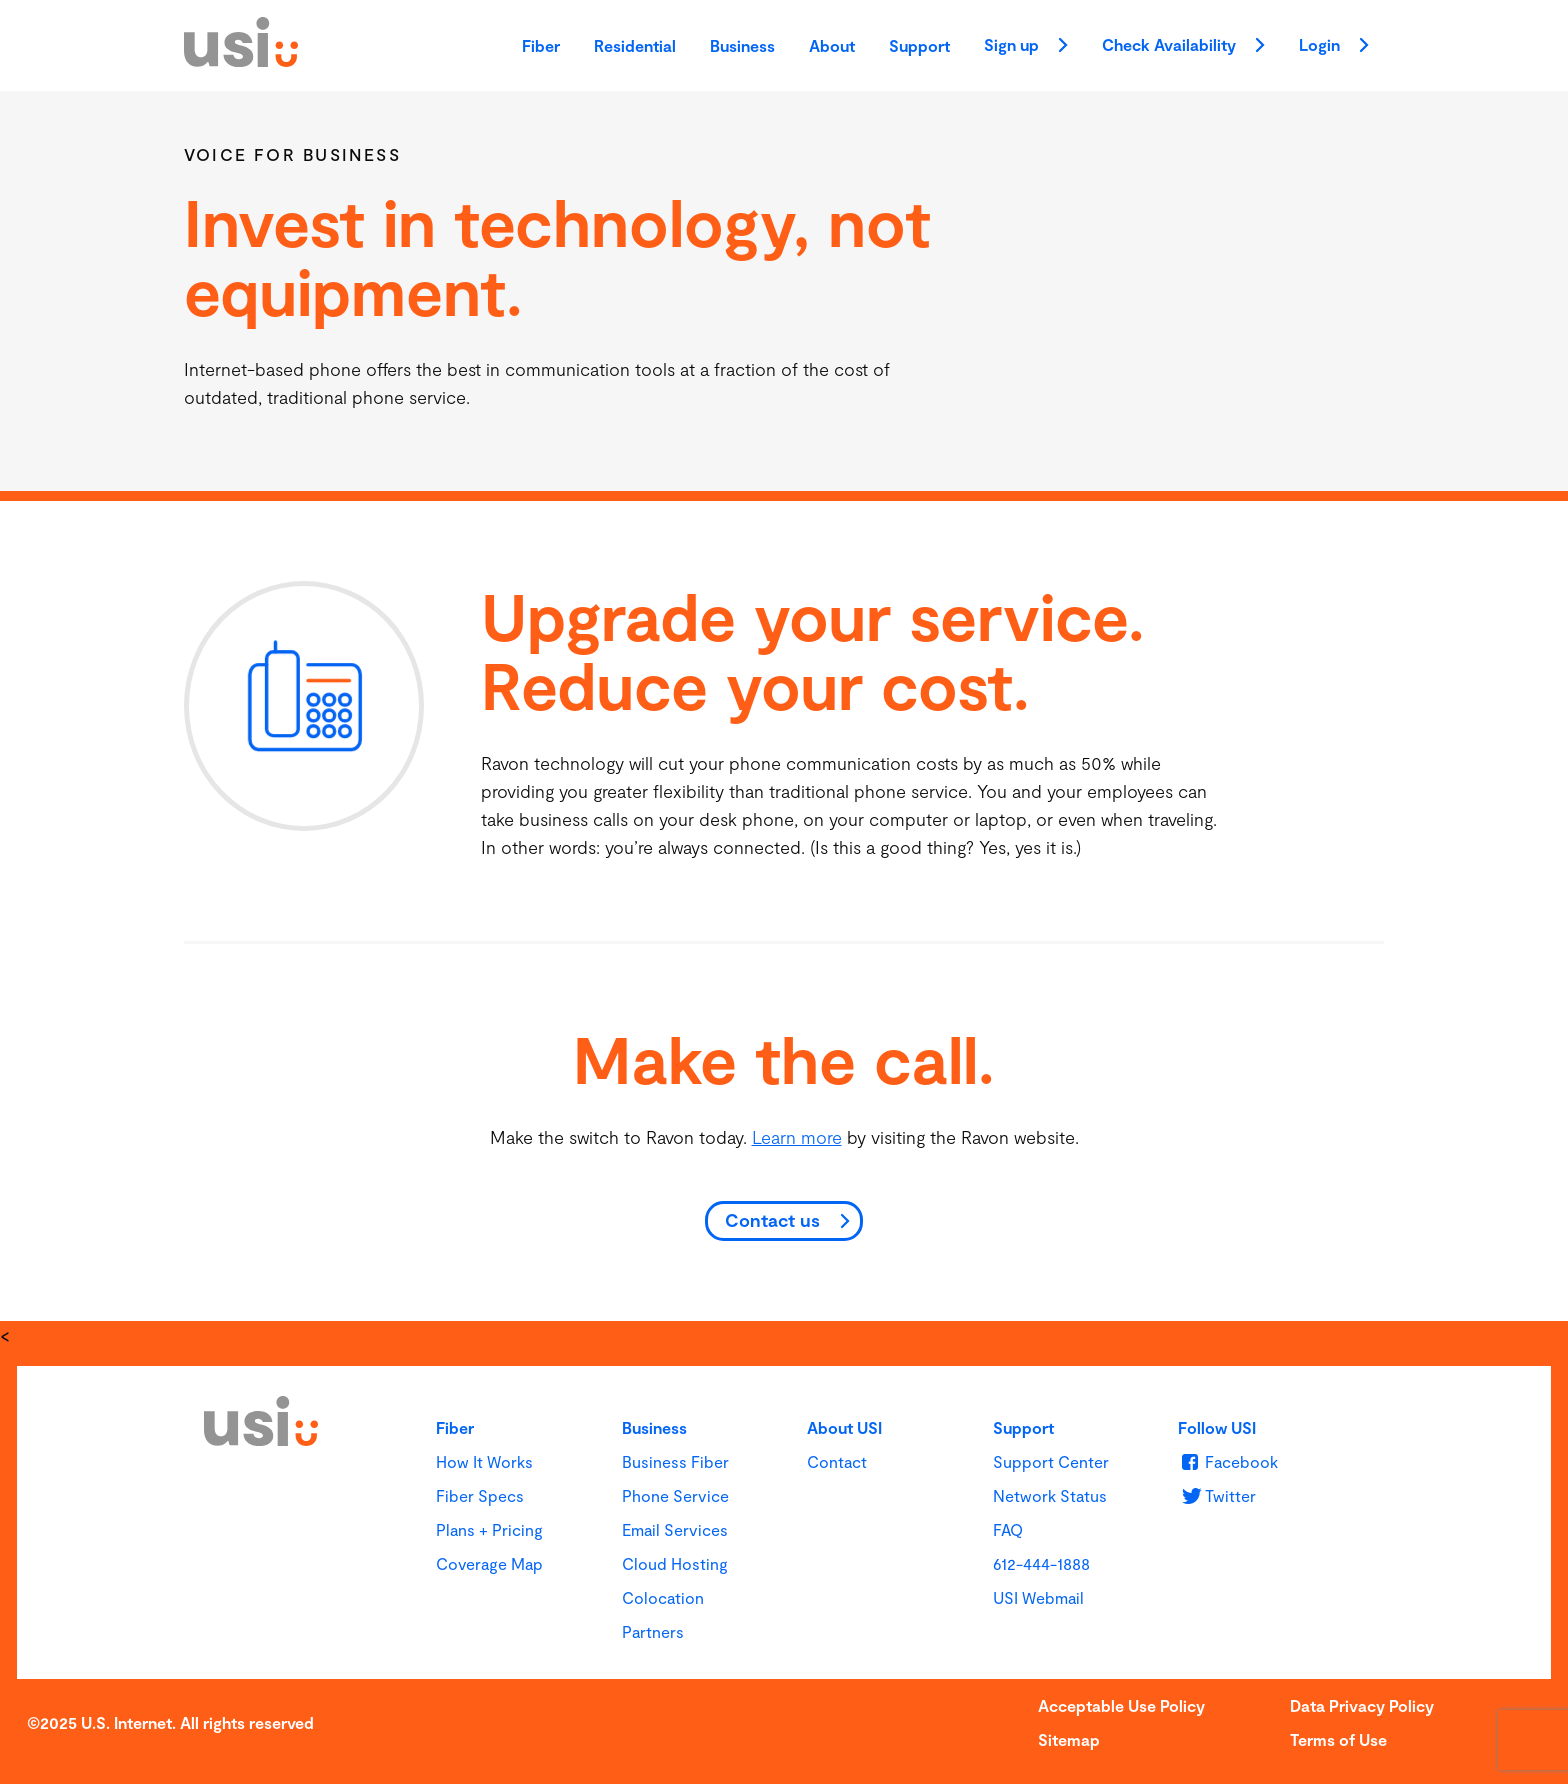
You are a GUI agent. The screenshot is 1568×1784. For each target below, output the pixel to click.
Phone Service (675, 1495)
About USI (844, 1427)
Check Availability (1183, 47)
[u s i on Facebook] (1227, 1461)
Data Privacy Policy (1362, 1705)
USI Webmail (1038, 1597)
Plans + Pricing (489, 1529)
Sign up (1026, 47)
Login (1334, 47)
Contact (837, 1461)
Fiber (541, 45)
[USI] (241, 60)
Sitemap (1069, 1739)
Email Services (675, 1529)
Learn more (797, 1137)
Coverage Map (489, 1563)
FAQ (1008, 1529)
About (832, 45)
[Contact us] (784, 1221)
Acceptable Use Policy (1121, 1705)
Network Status (1050, 1495)
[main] (784, 706)
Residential (635, 45)
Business (742, 45)
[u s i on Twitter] (1216, 1495)
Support (919, 45)
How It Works (484, 1461)
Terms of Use (1338, 1739)
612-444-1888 (1041, 1563)
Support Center (1051, 1461)
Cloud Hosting (675, 1563)
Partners (653, 1631)
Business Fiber (675, 1461)
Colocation (663, 1597)
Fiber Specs (480, 1495)
